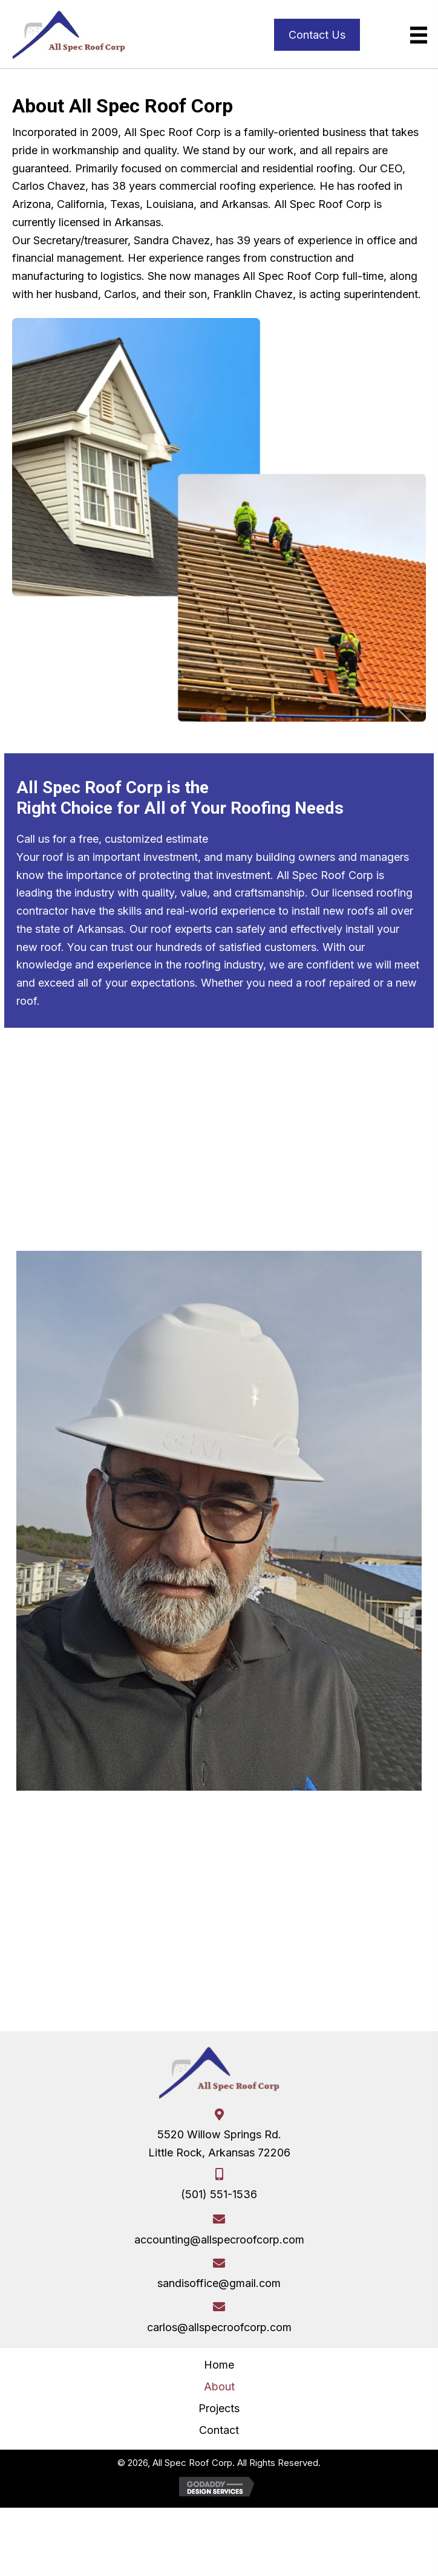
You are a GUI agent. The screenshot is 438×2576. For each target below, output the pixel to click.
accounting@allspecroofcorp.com (219, 2239)
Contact (219, 2430)
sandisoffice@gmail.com (219, 2283)
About (219, 2386)
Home (219, 2364)
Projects (219, 2408)
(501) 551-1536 (219, 2194)
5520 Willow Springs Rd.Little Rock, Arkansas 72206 (219, 2143)
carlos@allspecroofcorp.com (219, 2327)
